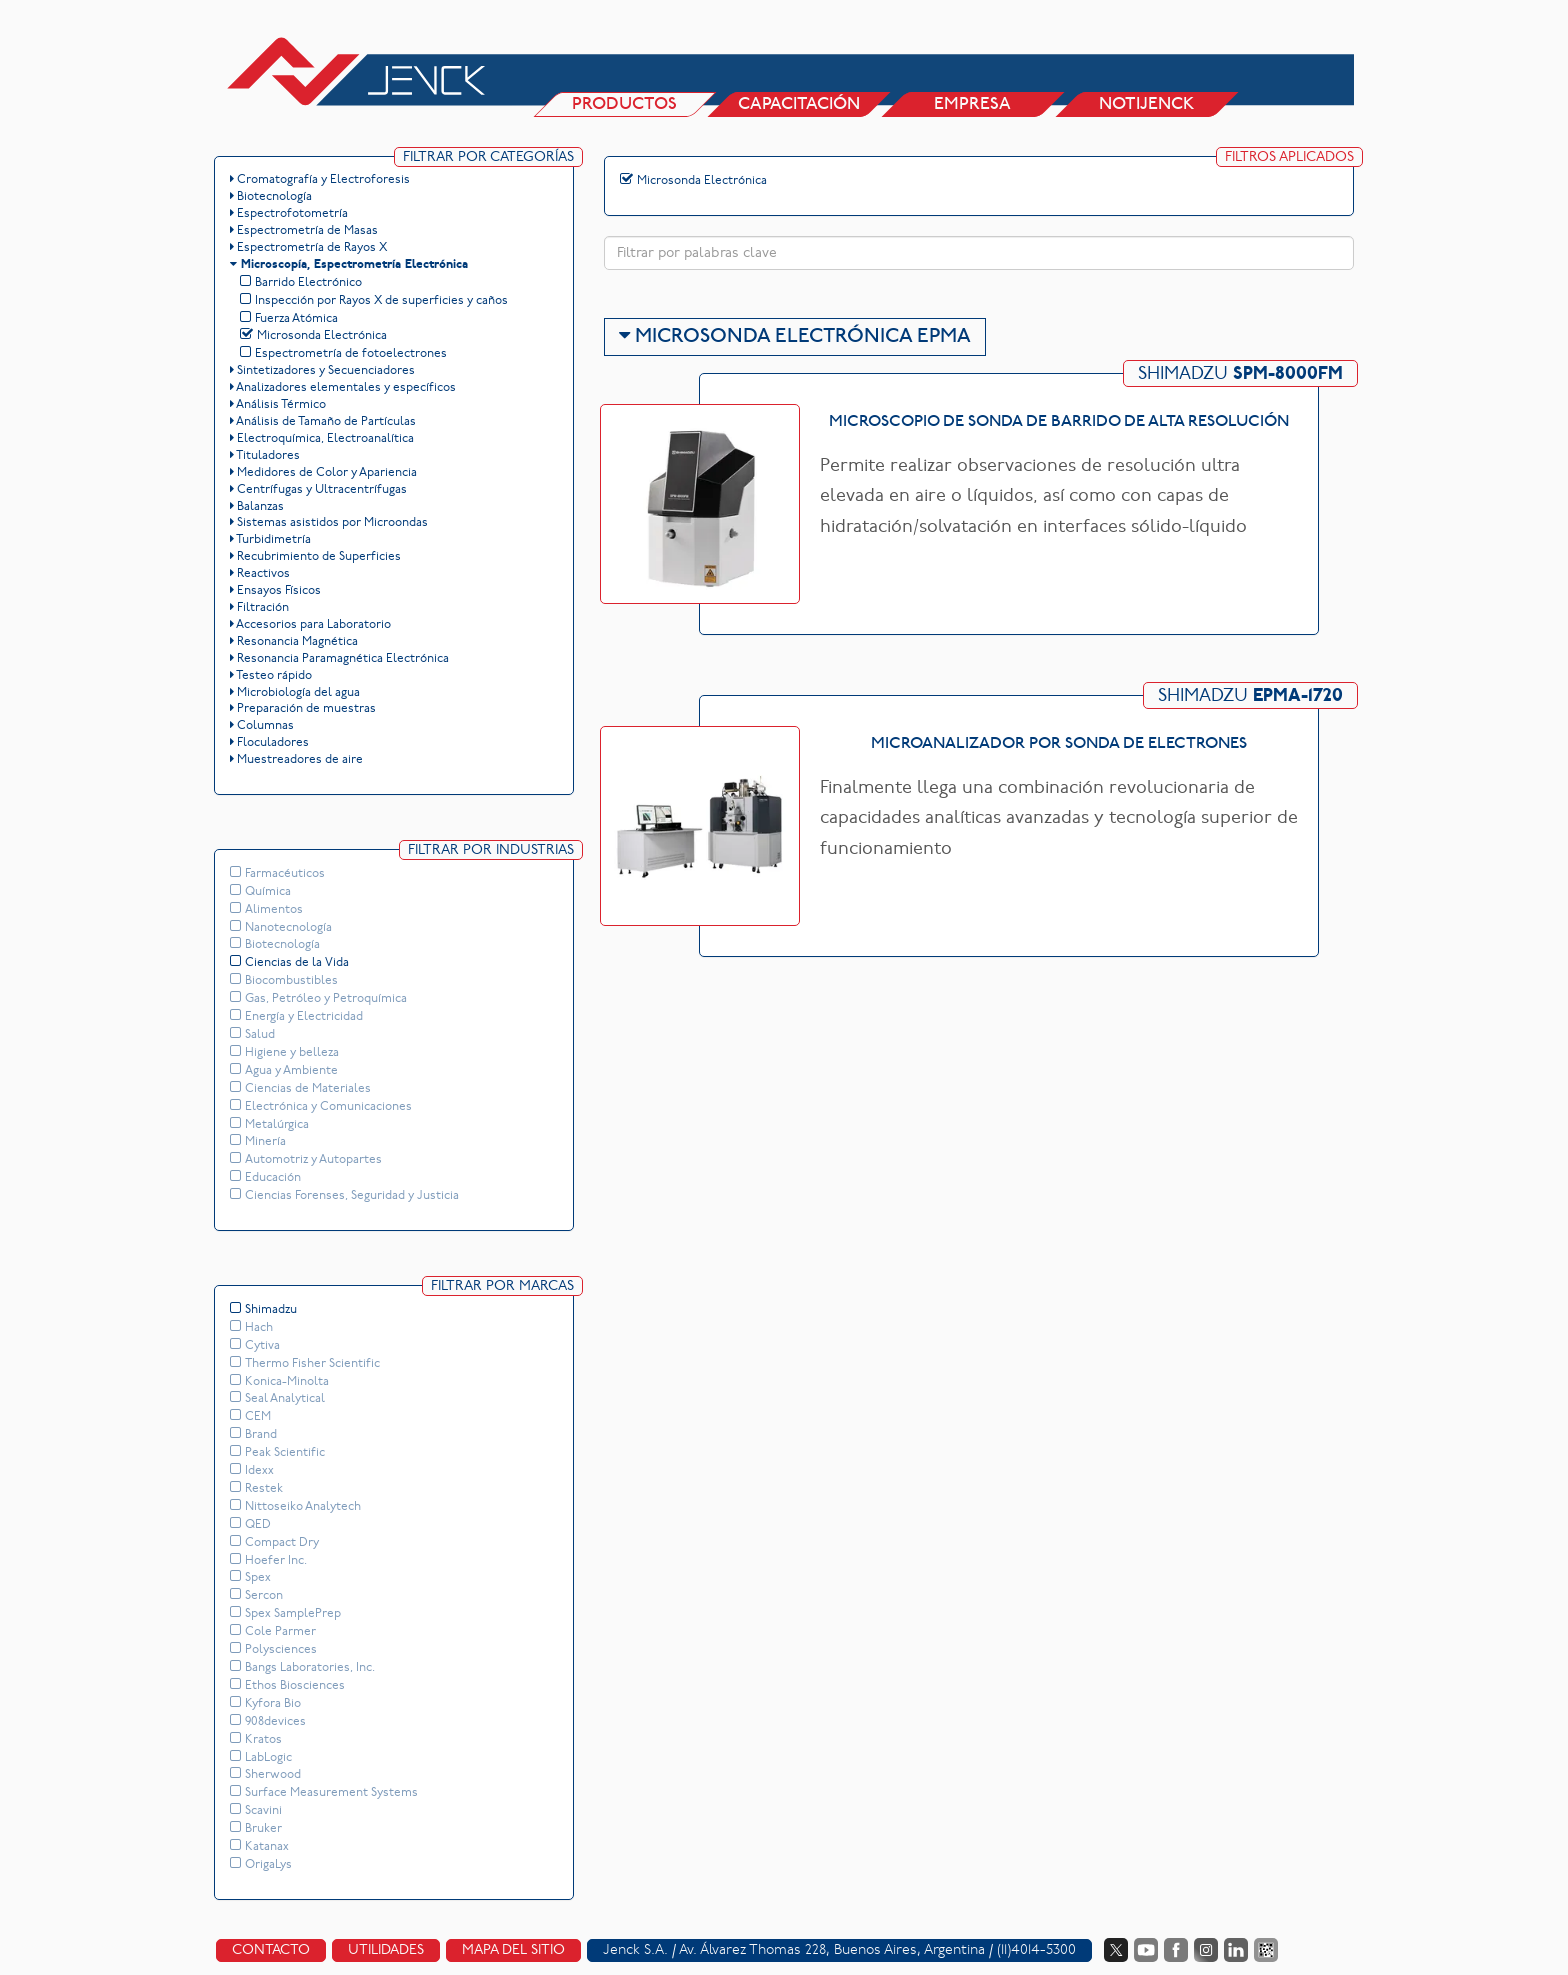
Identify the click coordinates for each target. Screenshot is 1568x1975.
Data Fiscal (1266, 1941)
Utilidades (386, 1941)
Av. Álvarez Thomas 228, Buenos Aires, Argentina (832, 1941)
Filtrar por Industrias (491, 846)
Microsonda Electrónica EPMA (795, 338)
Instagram (1206, 1941)
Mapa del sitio (513, 1941)
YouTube (1146, 1941)
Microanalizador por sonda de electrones (1059, 745)
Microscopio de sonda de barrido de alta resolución (1059, 423)
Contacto (271, 1941)
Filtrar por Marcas (502, 1280)
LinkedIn (1236, 1941)
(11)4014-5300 (1036, 1941)
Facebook (1176, 1941)
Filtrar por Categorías (488, 158)
